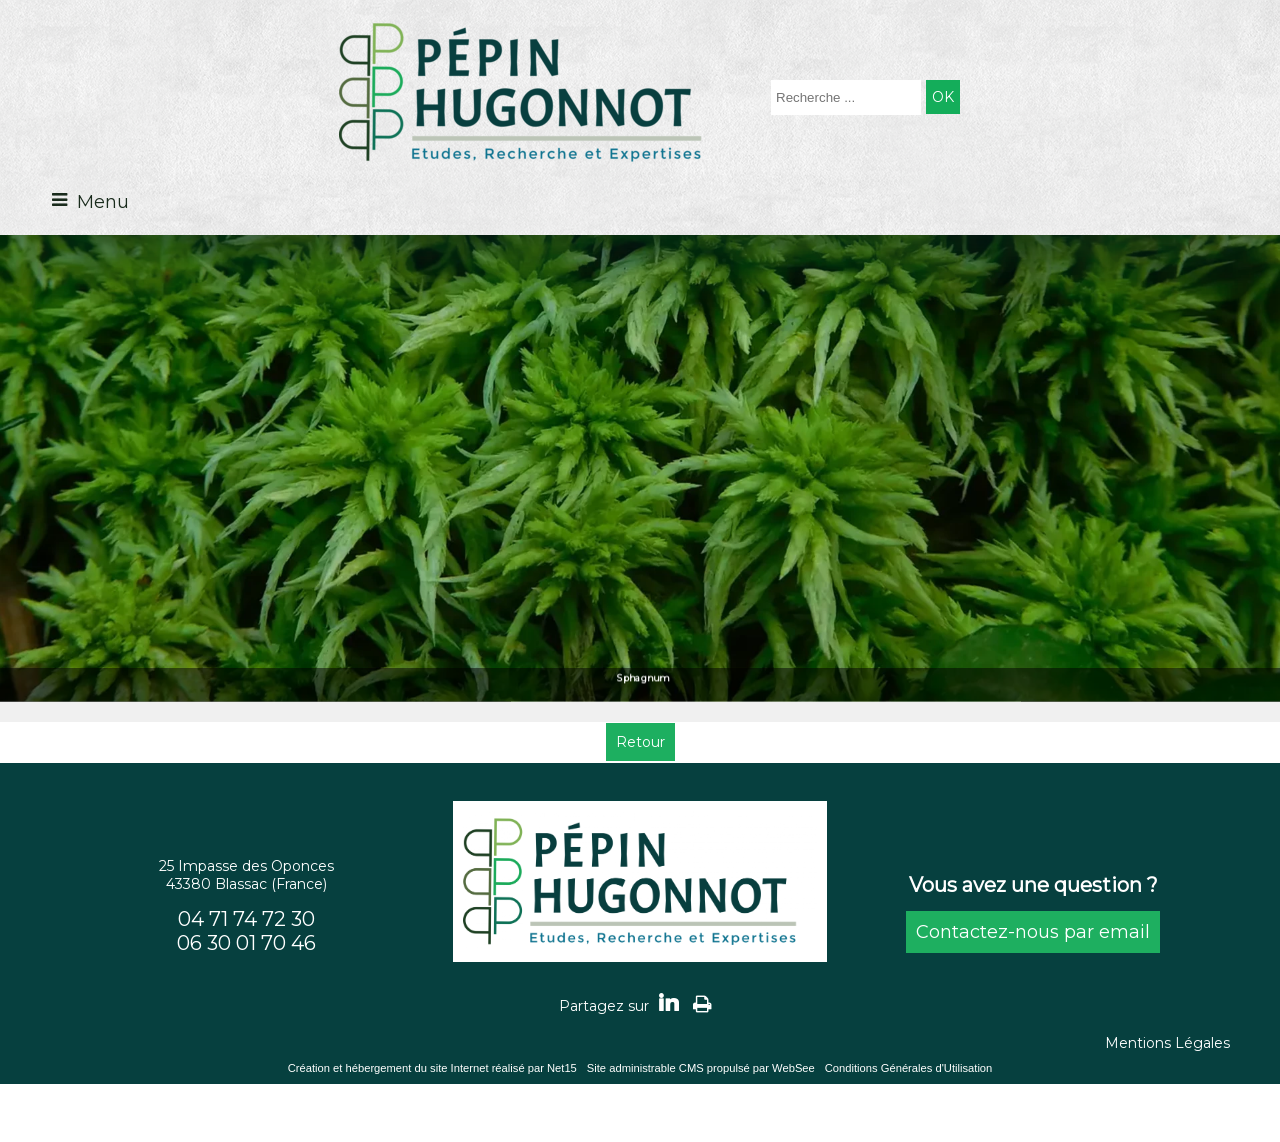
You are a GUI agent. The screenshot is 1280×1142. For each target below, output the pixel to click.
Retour (640, 742)
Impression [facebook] (702, 1003)
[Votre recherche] (846, 97)
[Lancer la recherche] (943, 97)
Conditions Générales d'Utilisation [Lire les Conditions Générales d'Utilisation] (909, 1068)
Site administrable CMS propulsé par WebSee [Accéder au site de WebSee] (701, 1068)
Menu (103, 202)
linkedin (669, 1002)
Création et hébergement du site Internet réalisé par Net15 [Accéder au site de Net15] (432, 1068)
